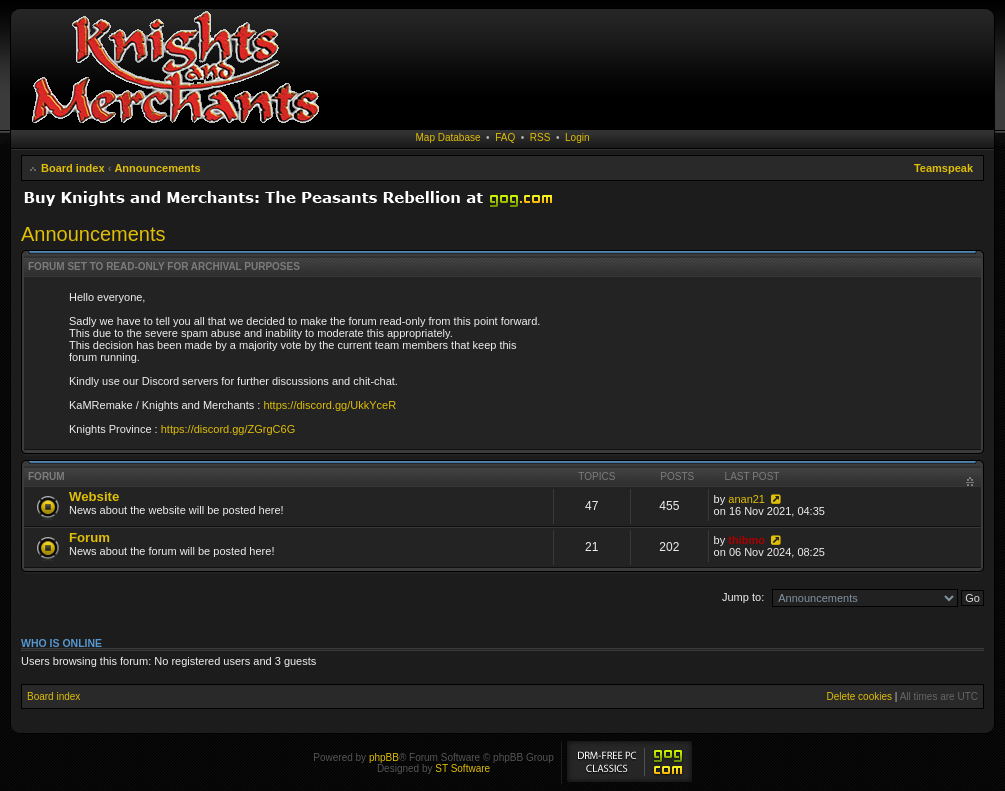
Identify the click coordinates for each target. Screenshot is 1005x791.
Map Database (448, 137)
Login (577, 137)
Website (94, 496)
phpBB (384, 757)
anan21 (746, 499)
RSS (540, 137)
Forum (89, 537)
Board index (73, 168)
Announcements (157, 168)
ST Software (462, 768)
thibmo (746, 540)
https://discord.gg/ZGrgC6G (228, 429)
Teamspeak (943, 168)
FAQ (505, 137)
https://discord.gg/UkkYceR (329, 405)
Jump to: (743, 597)
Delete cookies (859, 696)
